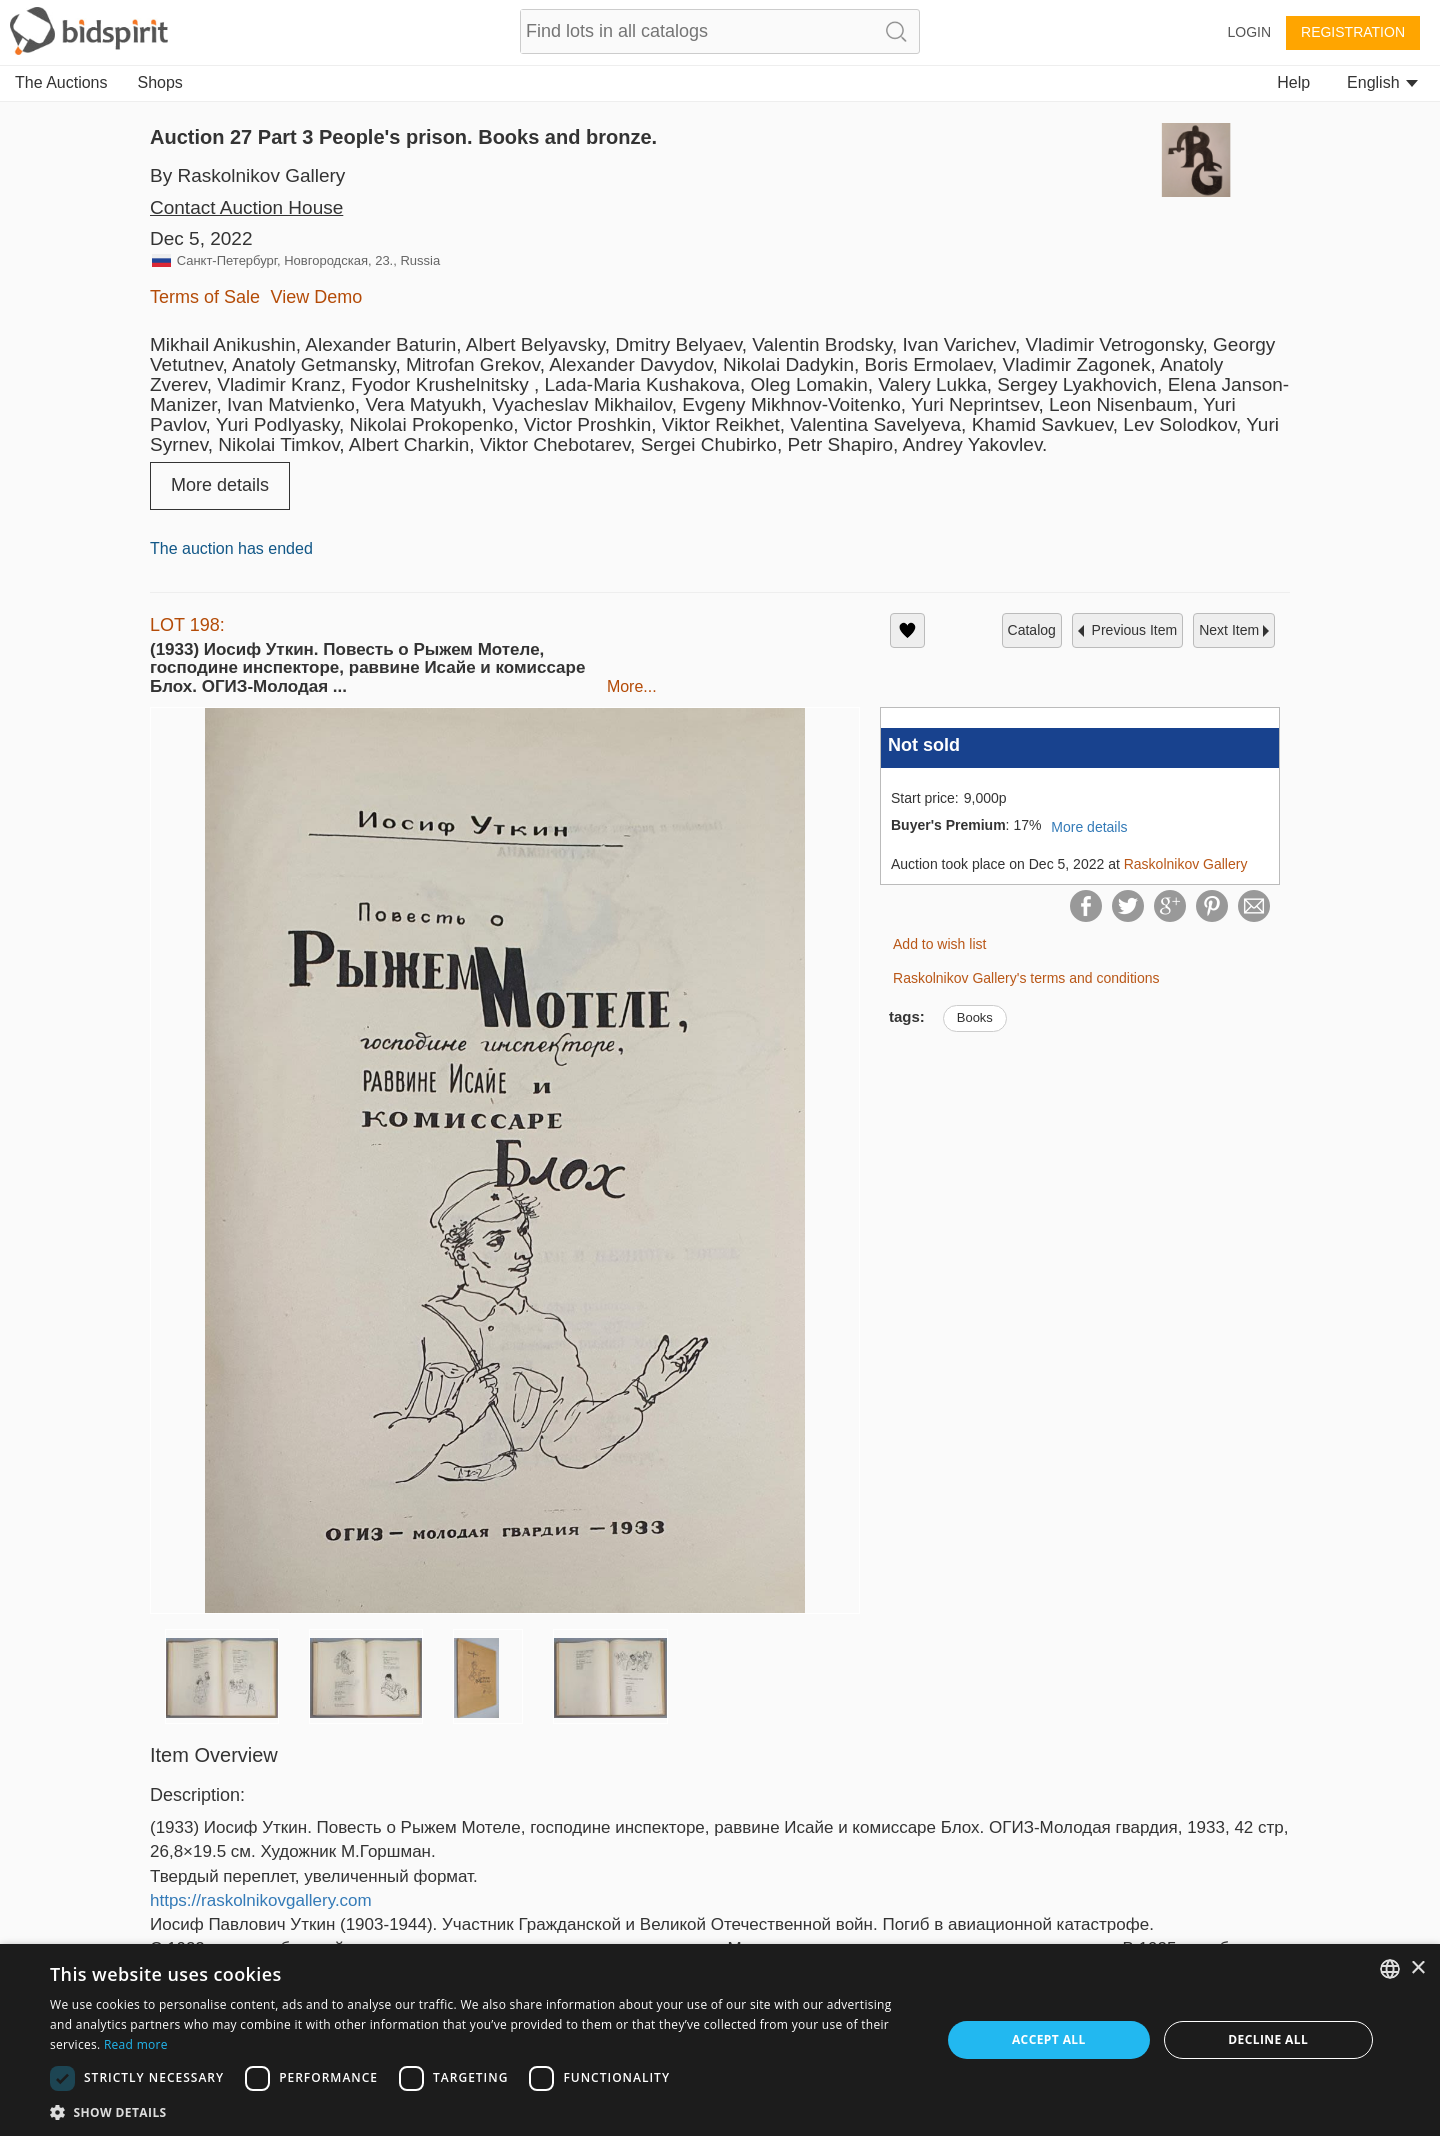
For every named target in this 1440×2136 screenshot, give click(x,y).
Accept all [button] (1049, 2039)
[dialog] (720, 2040)
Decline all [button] (1268, 2039)
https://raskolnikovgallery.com (261, 1900)
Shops (160, 82)
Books (975, 1017)
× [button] (1417, 1968)
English (1382, 82)
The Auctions (61, 82)
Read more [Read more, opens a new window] (136, 2044)
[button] (482, 2111)
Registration (1353, 32)
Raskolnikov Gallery (1186, 864)
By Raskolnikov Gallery (247, 175)
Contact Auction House (246, 207)
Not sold (924, 745)
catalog (1032, 630)
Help (1293, 82)
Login (1249, 32)
